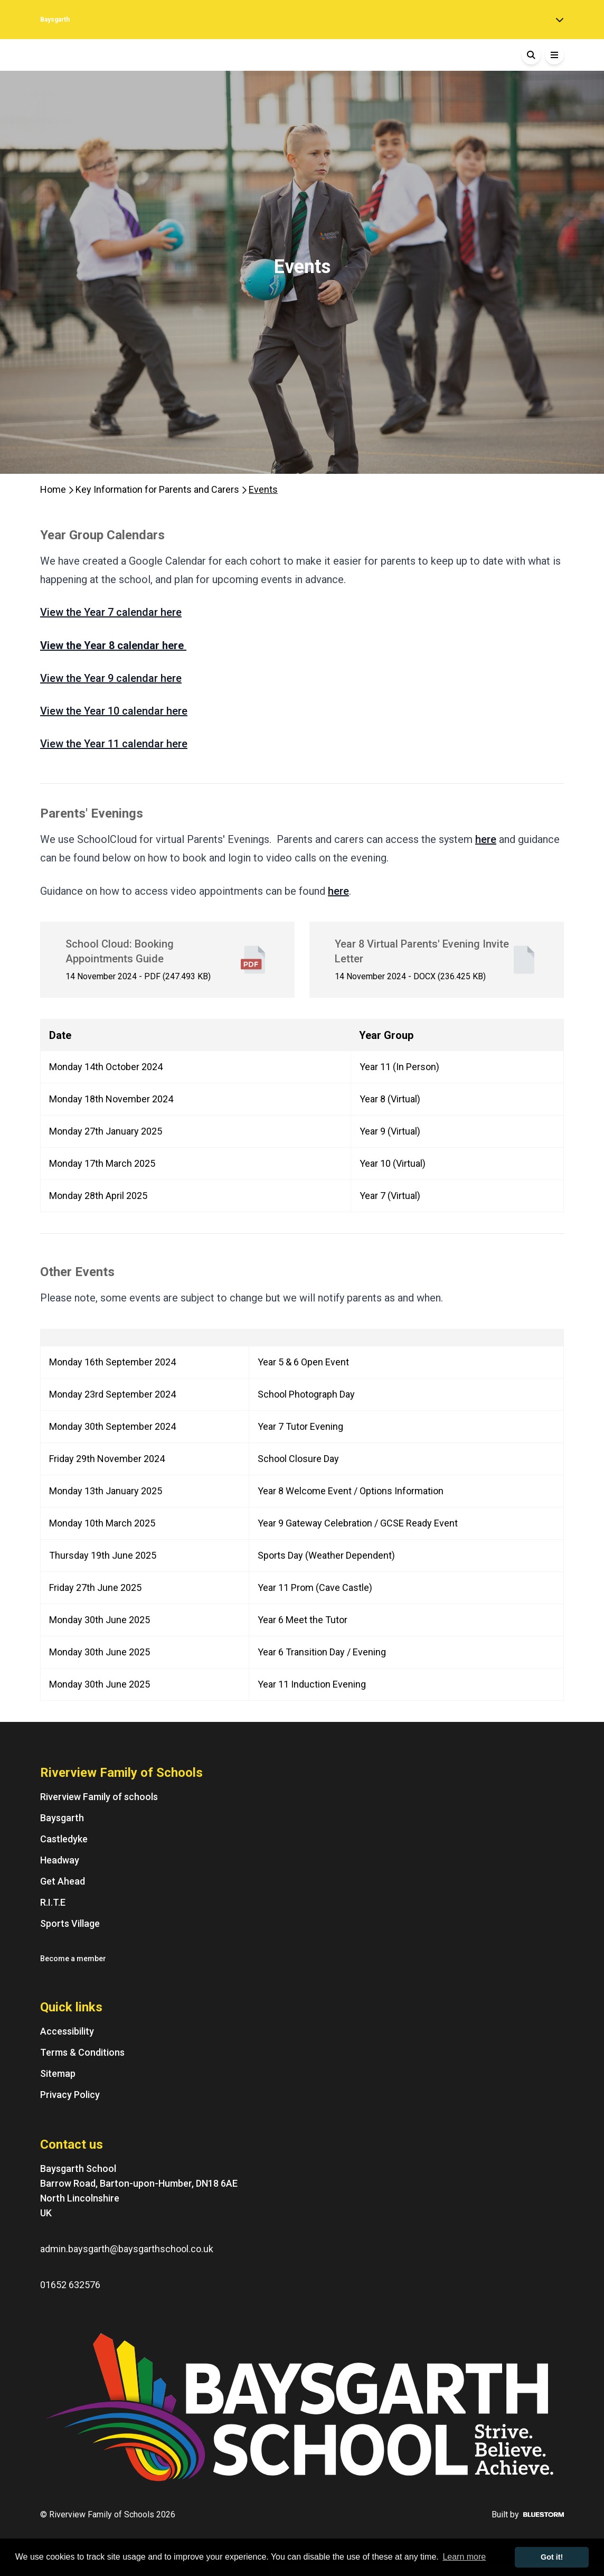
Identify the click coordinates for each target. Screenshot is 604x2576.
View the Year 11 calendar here (113, 743)
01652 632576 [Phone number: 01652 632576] (70, 2284)
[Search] (531, 54)
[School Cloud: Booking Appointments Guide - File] (167, 960)
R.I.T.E (52, 1902)
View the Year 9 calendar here (111, 678)
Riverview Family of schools (99, 1796)
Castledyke (64, 1838)
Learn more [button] (464, 2556)
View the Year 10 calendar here (113, 711)
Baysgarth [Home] (55, 19)
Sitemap (58, 2073)
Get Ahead (62, 1881)
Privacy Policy (70, 2094)
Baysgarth (62, 1817)
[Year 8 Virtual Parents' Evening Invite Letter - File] (436, 960)
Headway (59, 1860)
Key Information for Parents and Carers (158, 489)
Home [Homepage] (54, 489)
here (485, 839)
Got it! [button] (552, 2557)
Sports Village (70, 1923)
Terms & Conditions (82, 2052)
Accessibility (67, 2031)
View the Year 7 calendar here (111, 612)
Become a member (73, 1958)
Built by (528, 2514)
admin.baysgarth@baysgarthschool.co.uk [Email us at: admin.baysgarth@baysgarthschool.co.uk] (126, 2248)
